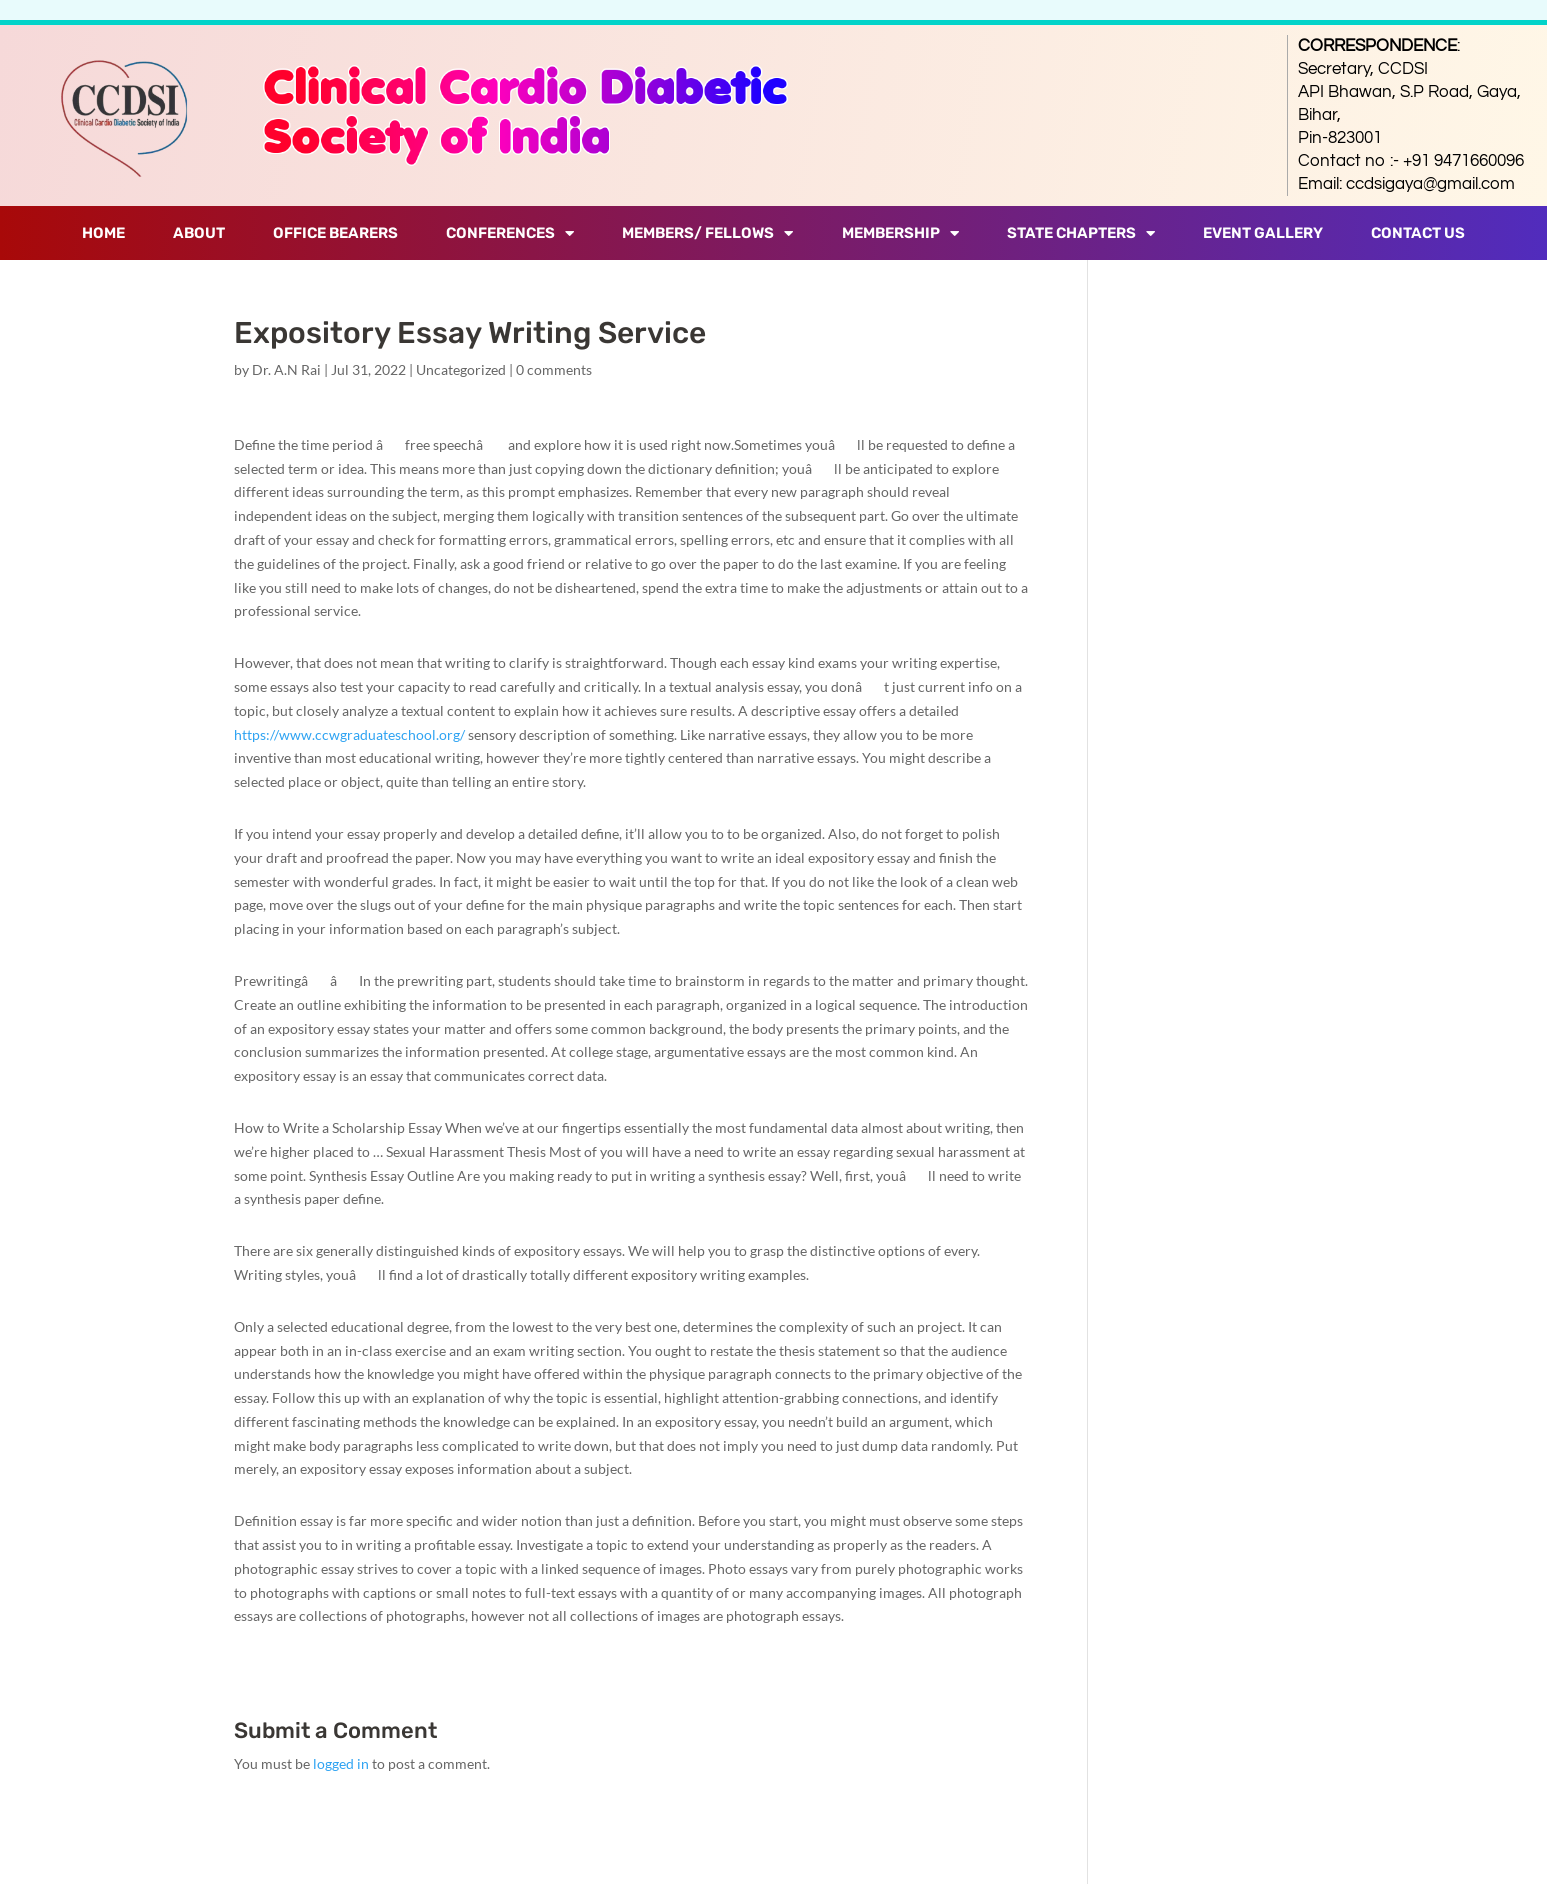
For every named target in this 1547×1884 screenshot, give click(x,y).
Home (103, 233)
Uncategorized (461, 369)
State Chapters (1081, 233)
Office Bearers (335, 233)
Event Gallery (1263, 233)
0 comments (554, 369)
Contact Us (1418, 233)
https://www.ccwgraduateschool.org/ (349, 734)
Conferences (510, 233)
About (199, 233)
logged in (341, 1763)
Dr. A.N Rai (286, 369)
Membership (900, 233)
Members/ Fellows (707, 233)
